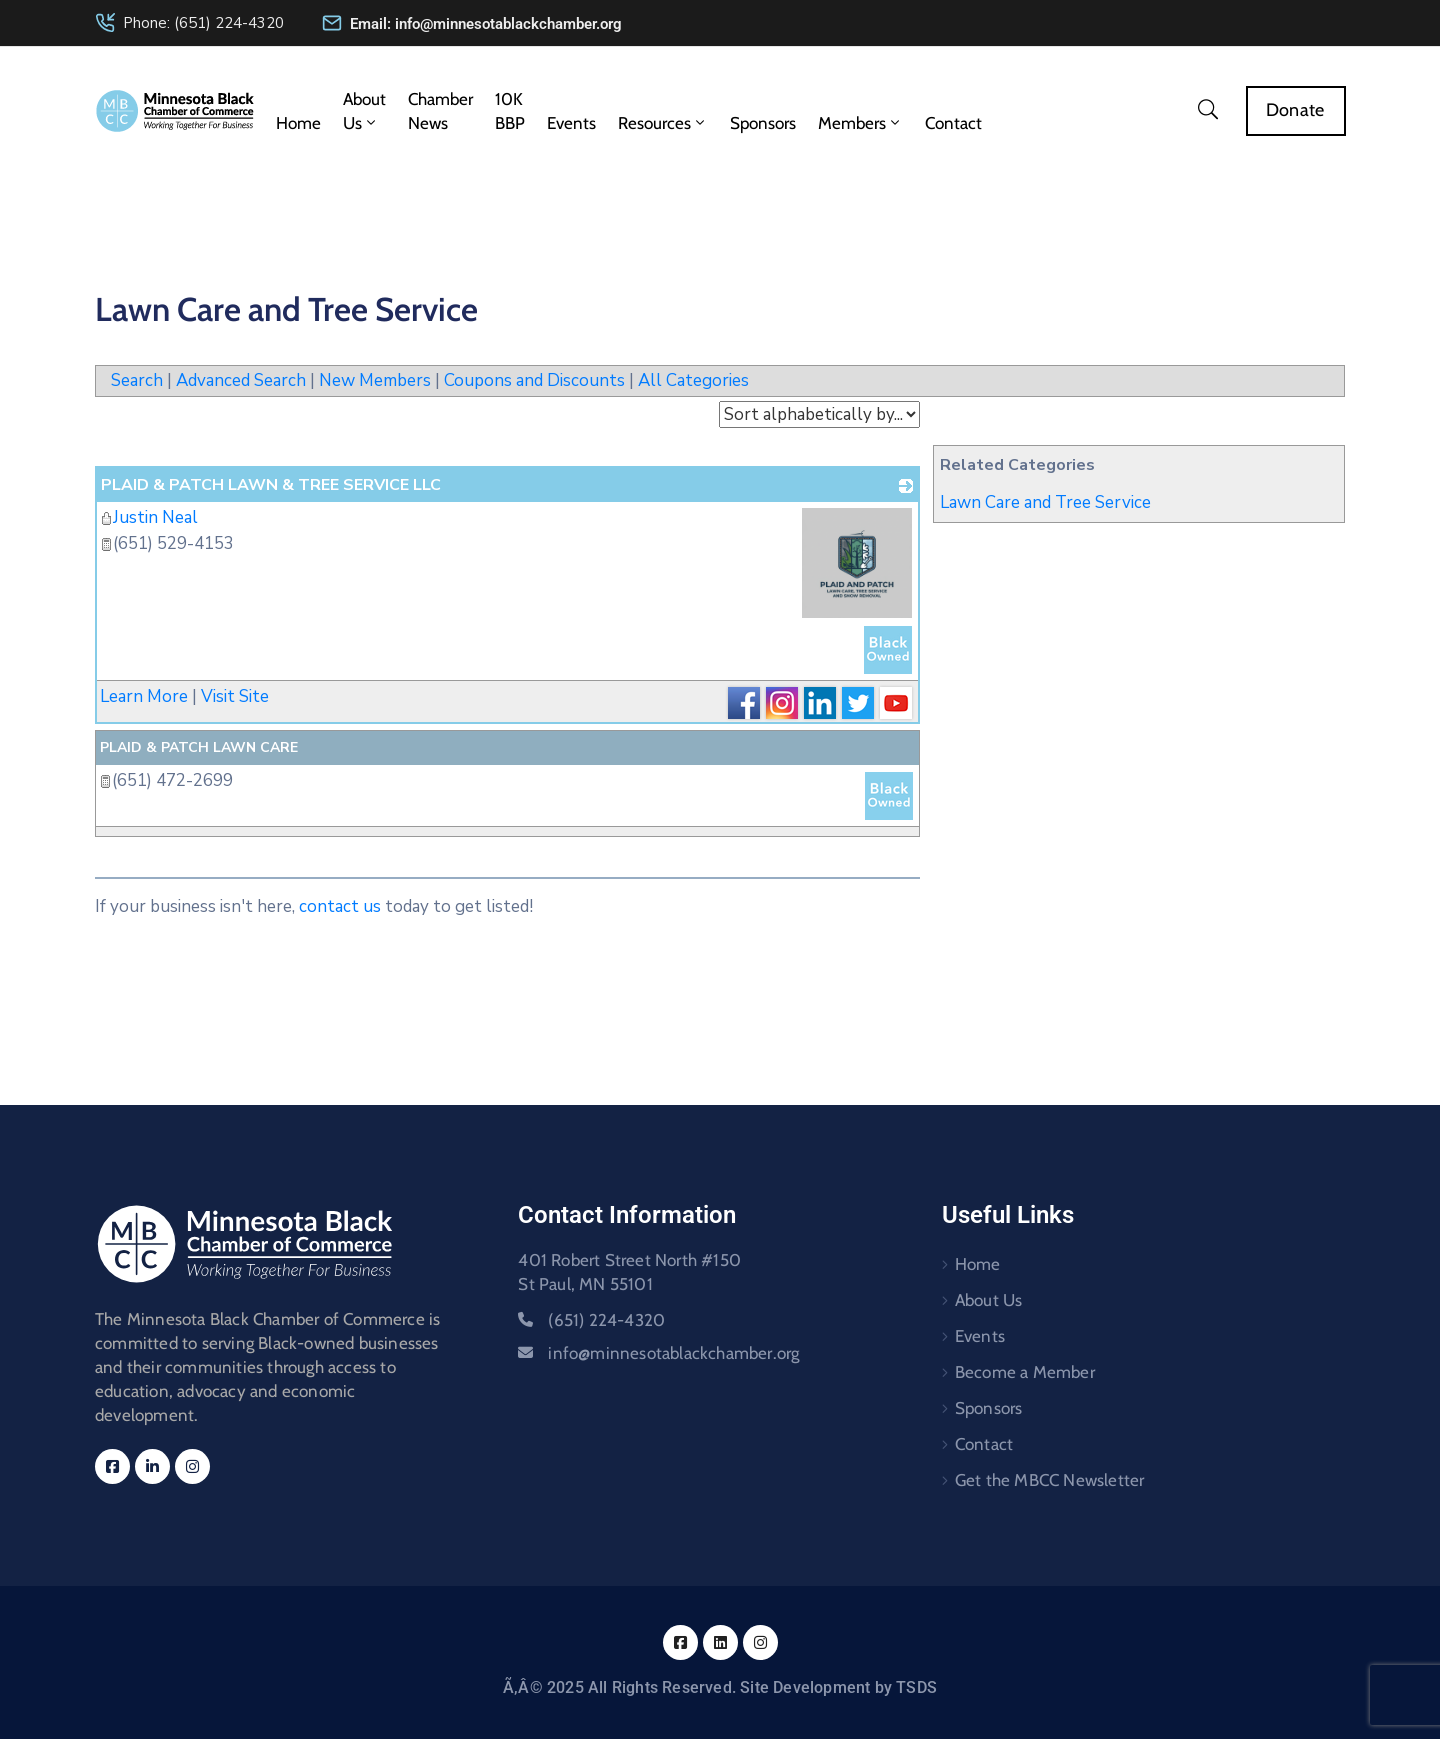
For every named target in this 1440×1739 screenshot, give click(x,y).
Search (137, 380)
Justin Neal (149, 517)
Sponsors (763, 123)
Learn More (144, 696)
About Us (364, 111)
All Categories (693, 380)
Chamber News (440, 111)
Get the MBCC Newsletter (1050, 1480)
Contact (953, 123)
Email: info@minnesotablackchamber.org (486, 24)
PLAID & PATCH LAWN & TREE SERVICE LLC (271, 485)
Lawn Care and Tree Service (1045, 502)
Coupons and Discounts (534, 380)
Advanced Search (241, 380)
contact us (340, 906)
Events (571, 123)
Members (860, 123)
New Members (375, 380)
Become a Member (1025, 1372)
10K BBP (510, 111)
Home (298, 123)
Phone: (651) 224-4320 (203, 23)
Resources (663, 123)
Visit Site (235, 696)
